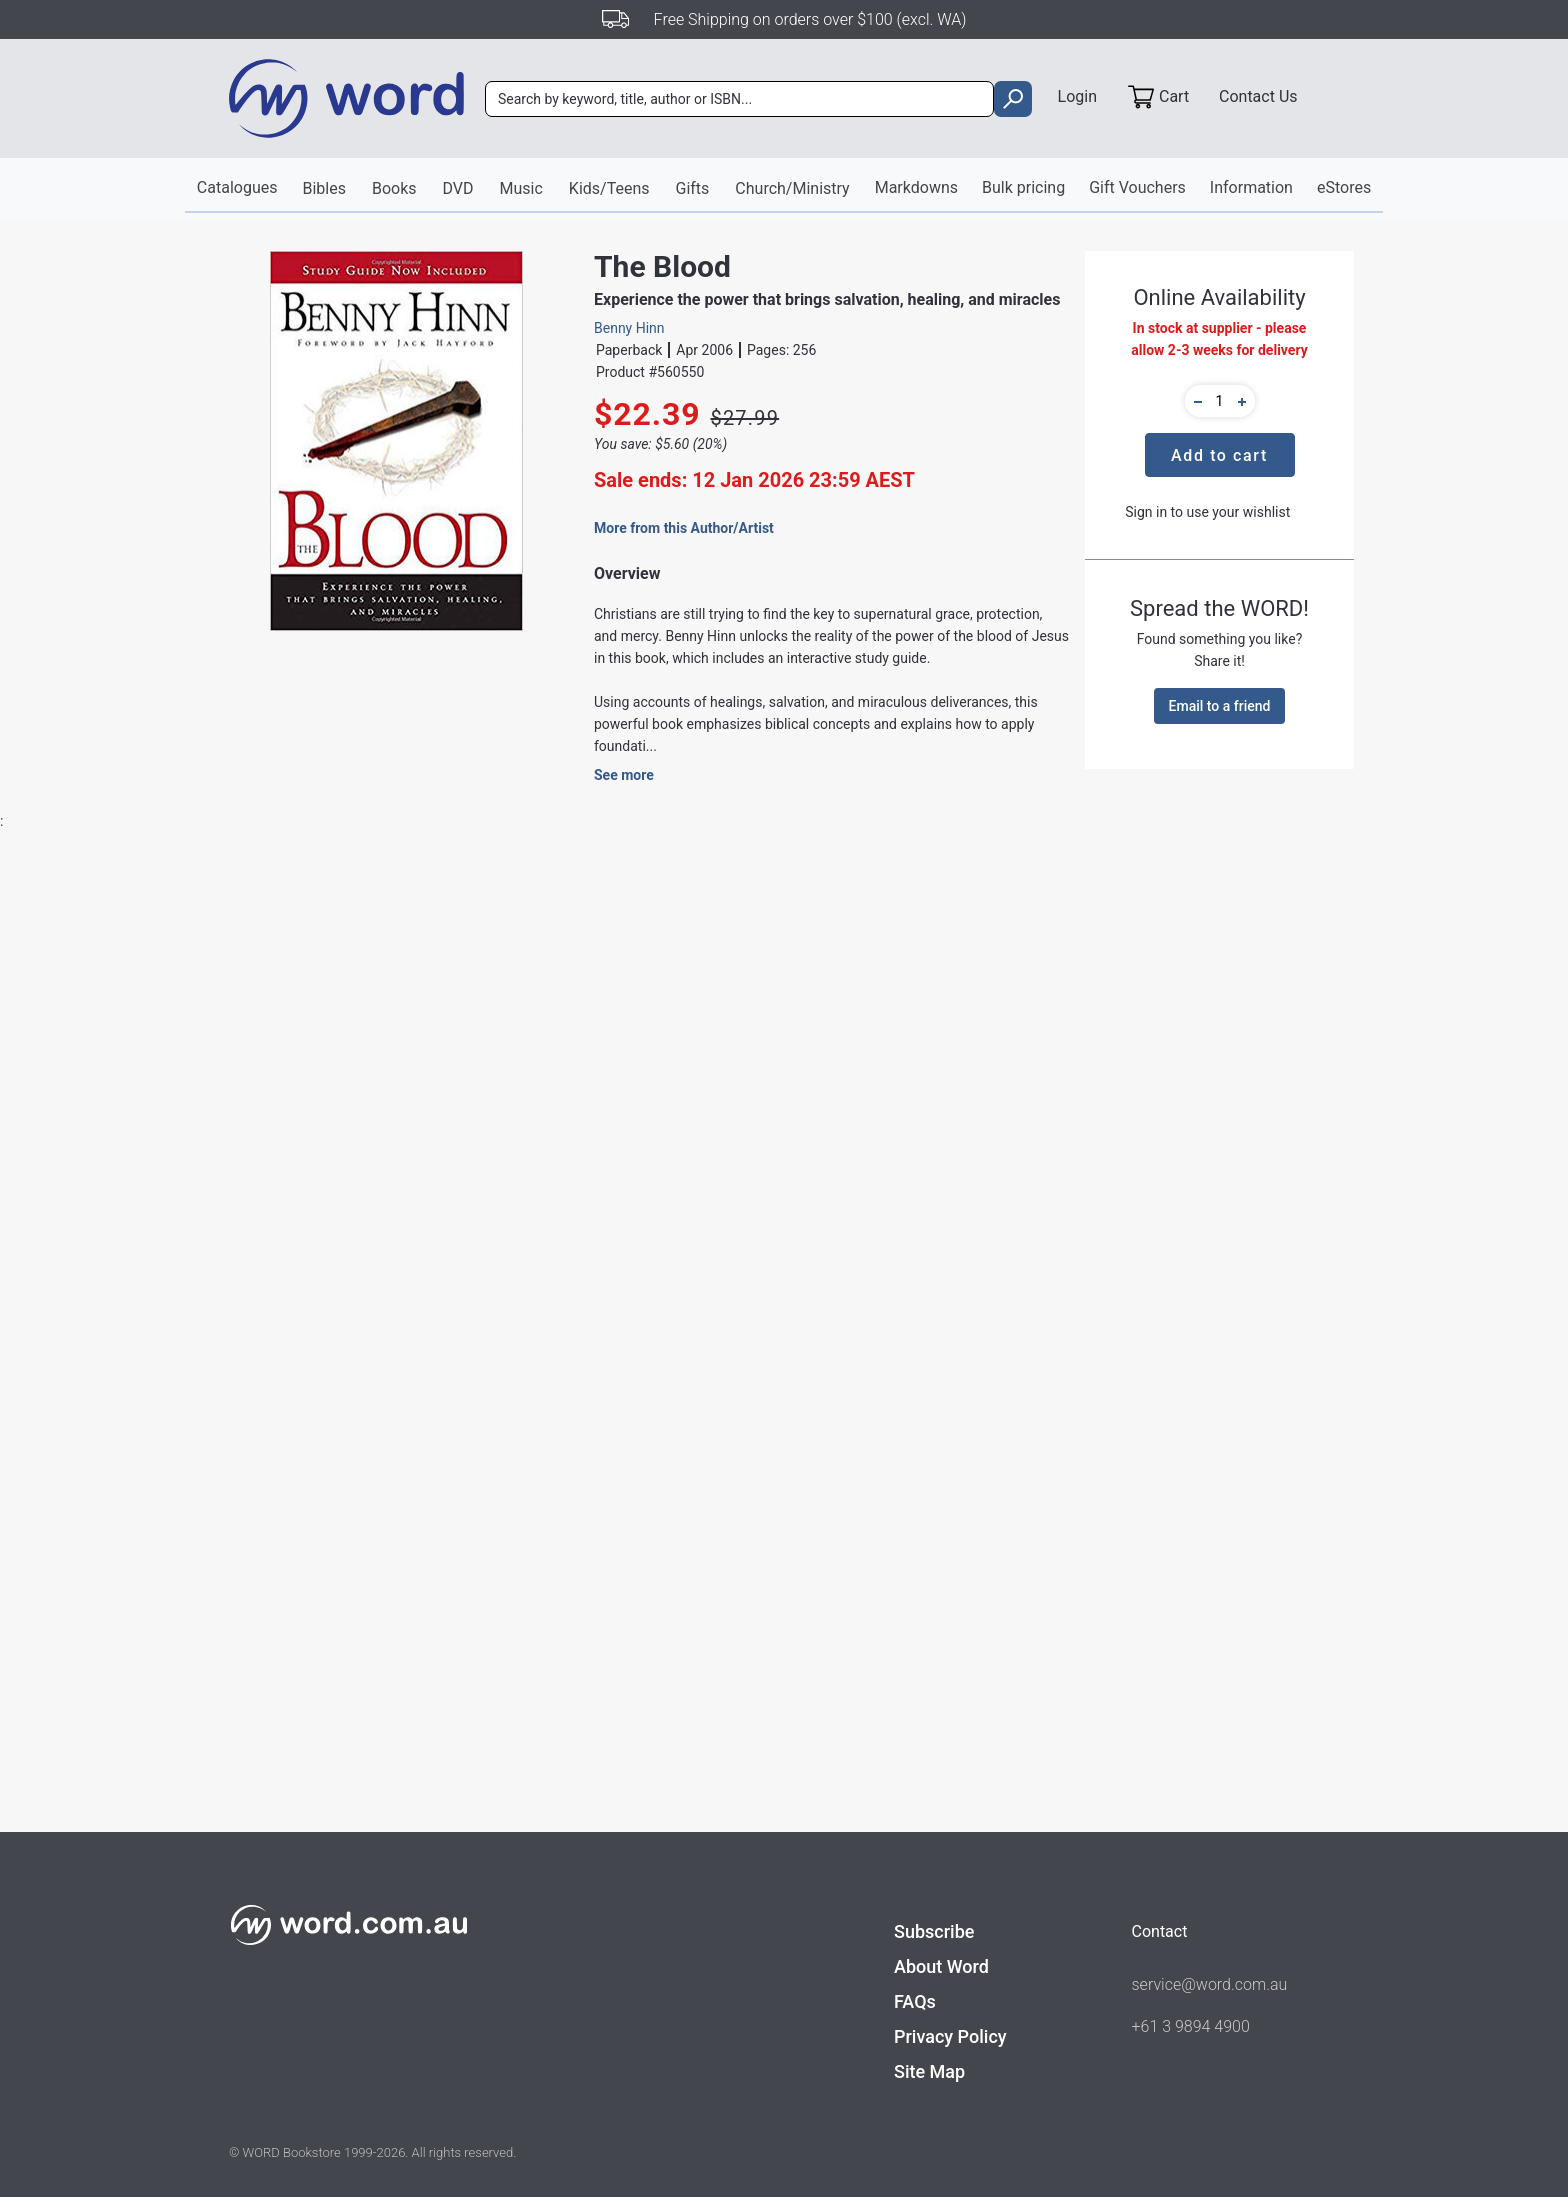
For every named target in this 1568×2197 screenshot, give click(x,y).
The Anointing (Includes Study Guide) (858, 1895)
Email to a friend (1220, 706)
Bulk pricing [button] (1023, 187)
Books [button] (394, 188)
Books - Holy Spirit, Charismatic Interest (591, 1265)
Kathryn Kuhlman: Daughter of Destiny (628, 1895)
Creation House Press (536, 1229)
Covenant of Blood (398, 1884)
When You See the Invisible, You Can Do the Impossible (168, 1896)
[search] (1012, 99)
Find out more (1211, 1120)
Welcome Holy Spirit (1088, 1884)
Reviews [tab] (442, 929)
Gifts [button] (693, 188)
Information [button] (1251, 187)
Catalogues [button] (237, 187)
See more (624, 775)
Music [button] (521, 188)
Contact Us (1258, 96)
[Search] (739, 99)
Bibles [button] (323, 188)
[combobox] (739, 99)
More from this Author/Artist (684, 528)
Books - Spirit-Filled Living (548, 1325)
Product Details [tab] (307, 929)
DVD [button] (458, 188)
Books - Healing (771, 1265)
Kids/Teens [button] (609, 188)
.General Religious (593, 1289)
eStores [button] (1344, 187)
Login (1077, 96)
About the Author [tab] (584, 929)
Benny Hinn (629, 328)
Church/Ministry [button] (792, 188)
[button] (1195, 401)
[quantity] (1220, 401)
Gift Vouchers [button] (1137, 187)
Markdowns (916, 187)
